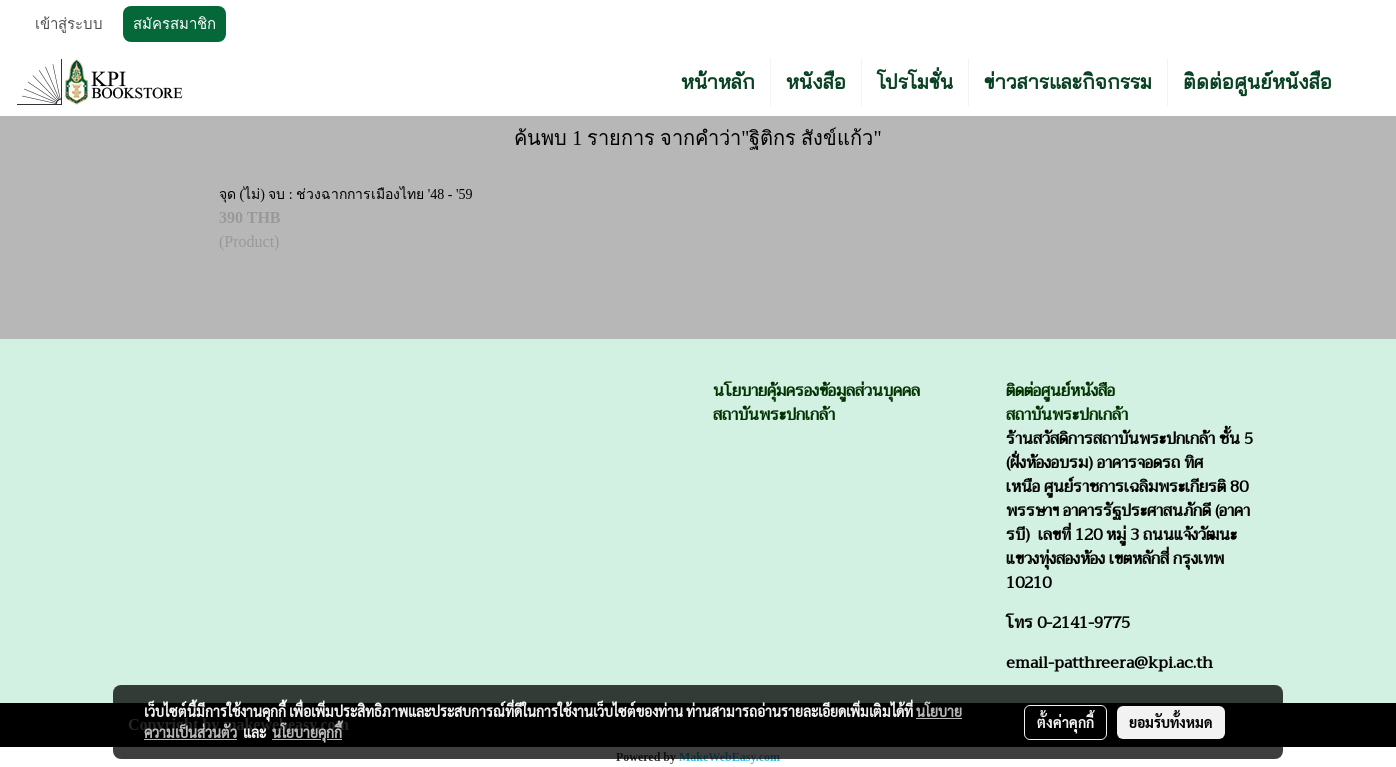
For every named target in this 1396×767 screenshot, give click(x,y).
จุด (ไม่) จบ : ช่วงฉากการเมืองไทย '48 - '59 (345, 194)
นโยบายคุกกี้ (307, 732)
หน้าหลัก (718, 81)
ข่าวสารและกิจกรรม (1068, 81)
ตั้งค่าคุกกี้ (1065, 722)
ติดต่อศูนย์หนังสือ (1257, 81)
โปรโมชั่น (915, 81)
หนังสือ (816, 81)
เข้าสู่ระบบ (69, 24)
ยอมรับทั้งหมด (1171, 722)
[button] (1365, 82)
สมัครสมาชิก (174, 24)
